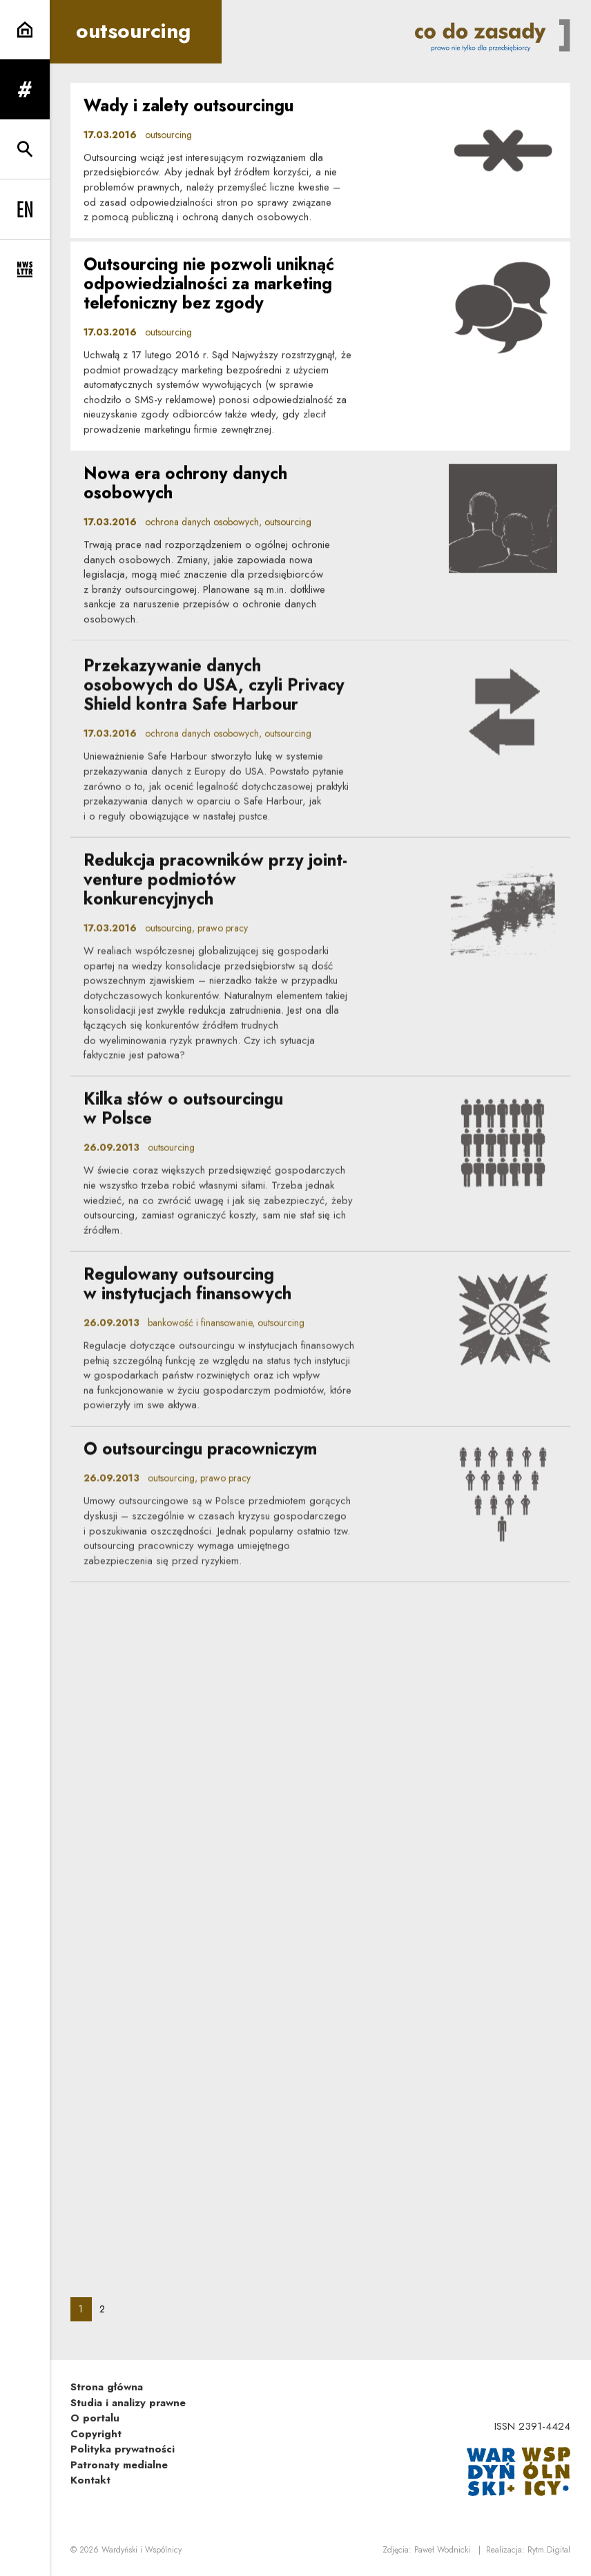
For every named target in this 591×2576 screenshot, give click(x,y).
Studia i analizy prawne (128, 2402)
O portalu (94, 2418)
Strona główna (106, 2387)
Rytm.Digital (548, 2550)
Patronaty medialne (119, 2464)
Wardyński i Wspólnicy (141, 2550)
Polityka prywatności (122, 2449)
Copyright (96, 2433)
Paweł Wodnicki (442, 2550)
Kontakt (90, 2480)
